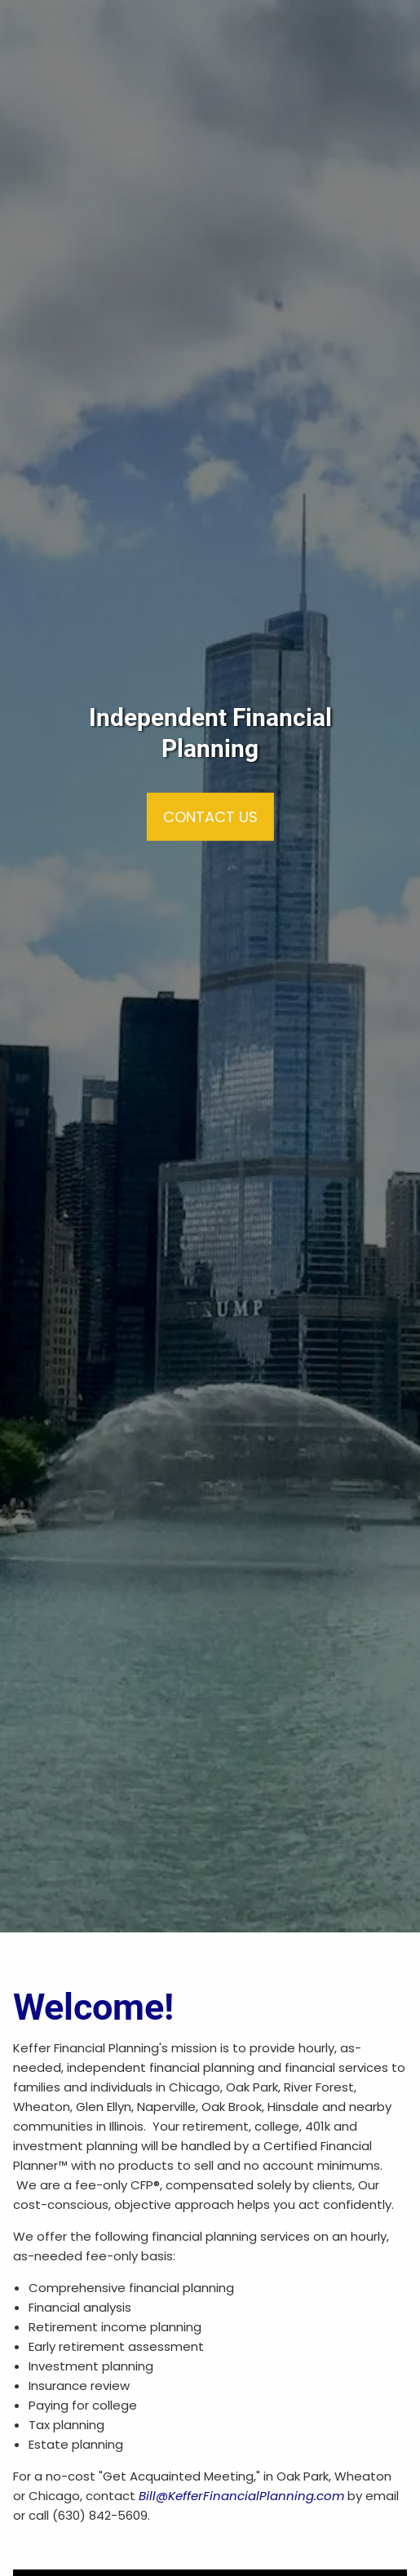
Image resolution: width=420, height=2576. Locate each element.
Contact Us (210, 817)
